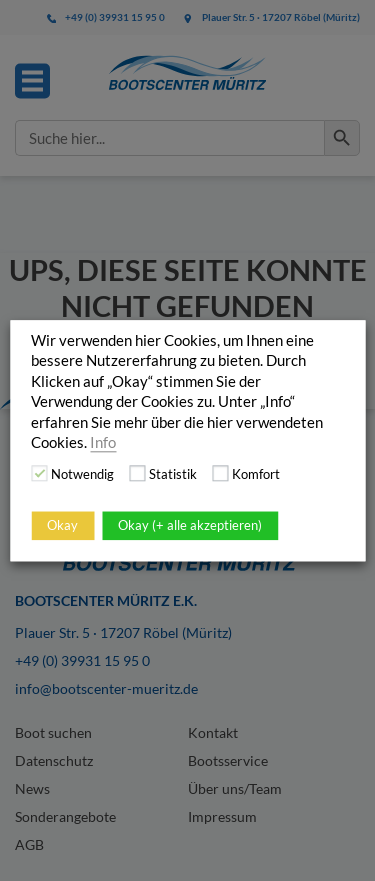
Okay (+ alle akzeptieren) (190, 525)
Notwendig (82, 474)
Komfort (256, 474)
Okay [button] (62, 525)
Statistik (173, 474)
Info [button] (103, 442)
